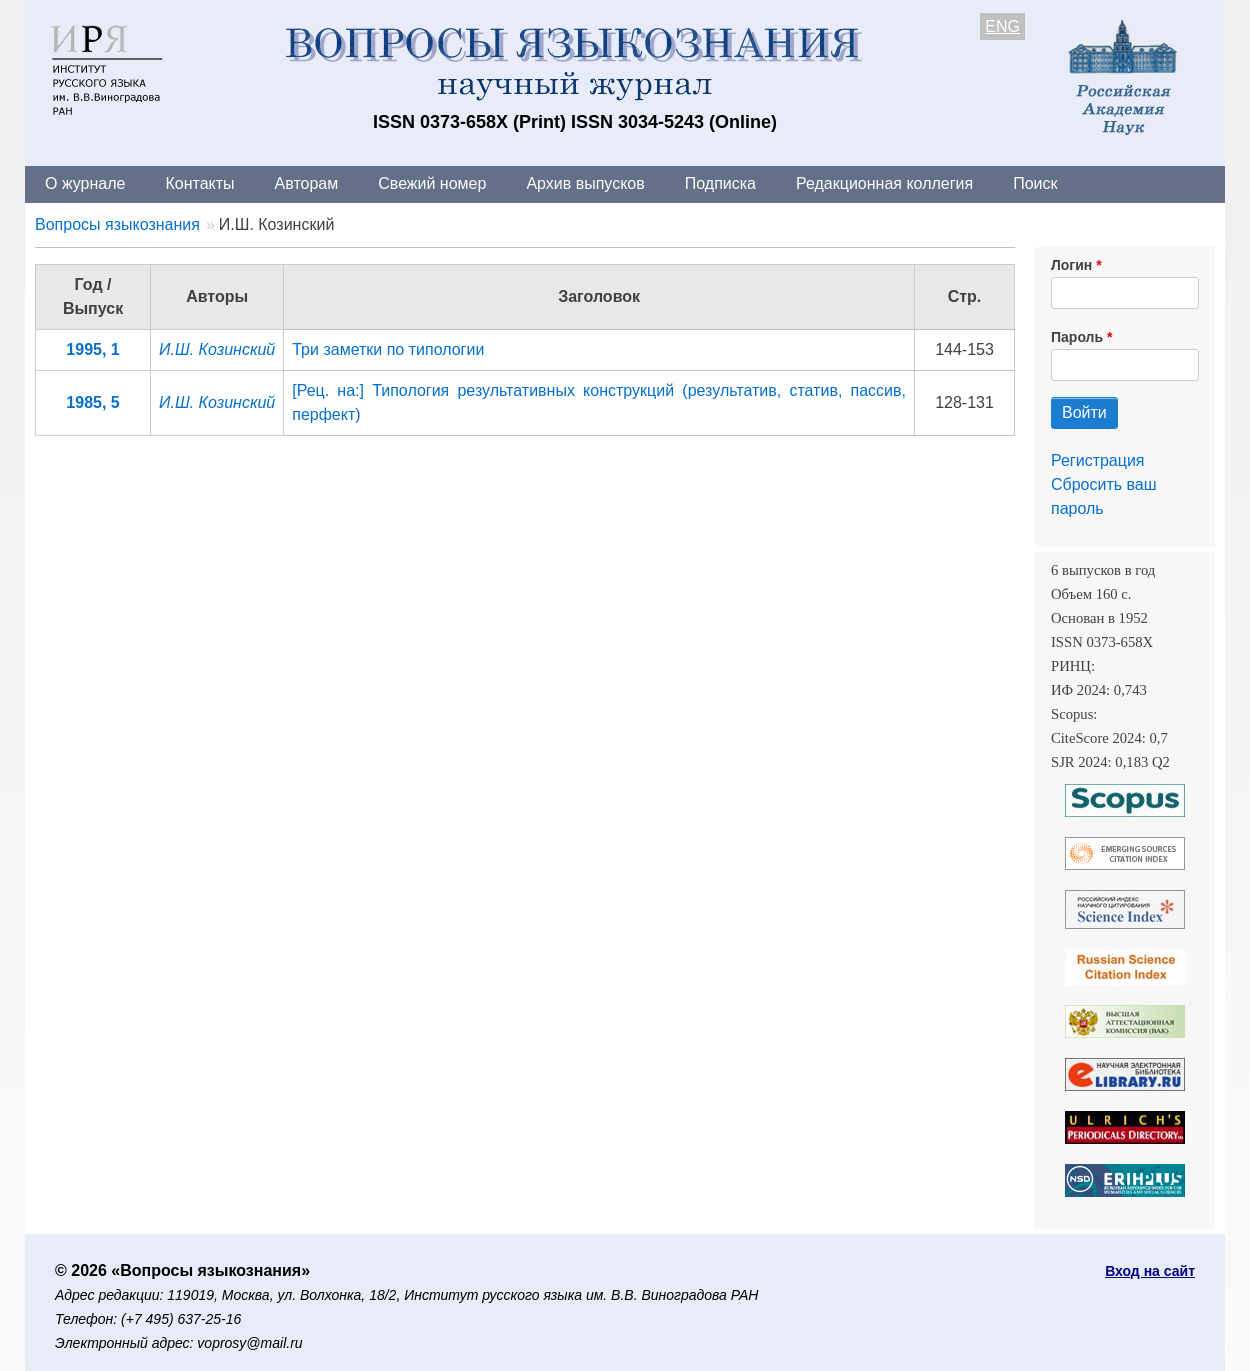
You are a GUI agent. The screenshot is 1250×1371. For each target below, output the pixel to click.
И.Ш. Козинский (217, 349)
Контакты (199, 183)
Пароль (1077, 337)
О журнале (85, 183)
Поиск (1035, 183)
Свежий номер (432, 183)
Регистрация (1098, 460)
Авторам (307, 183)
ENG (1002, 26)
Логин (1071, 265)
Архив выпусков (585, 183)
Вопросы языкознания (117, 224)
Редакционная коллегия (884, 183)
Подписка (720, 183)
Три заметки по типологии (388, 349)
